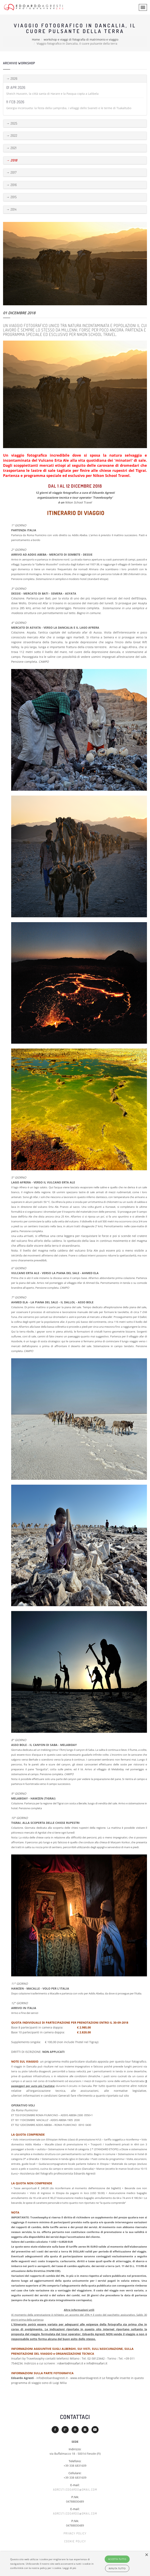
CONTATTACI (75, 2416)
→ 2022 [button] (11, 135)
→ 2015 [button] (11, 197)
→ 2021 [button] (11, 148)
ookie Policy (76, 2541)
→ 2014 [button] (11, 209)
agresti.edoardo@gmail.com (75, 2489)
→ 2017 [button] (11, 172)
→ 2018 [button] (11, 160)
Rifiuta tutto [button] (117, 2568)
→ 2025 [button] (11, 123)
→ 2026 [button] (11, 78)
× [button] (146, 2555)
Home (36, 39)
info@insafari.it (96, 2363)
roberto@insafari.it (70, 2363)
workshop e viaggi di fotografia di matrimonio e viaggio (81, 39)
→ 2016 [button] (11, 185)
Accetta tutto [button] (117, 2559)
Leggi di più (69, 2568)
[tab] (75, 79)
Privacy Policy (75, 2533)
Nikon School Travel (78, 502)
